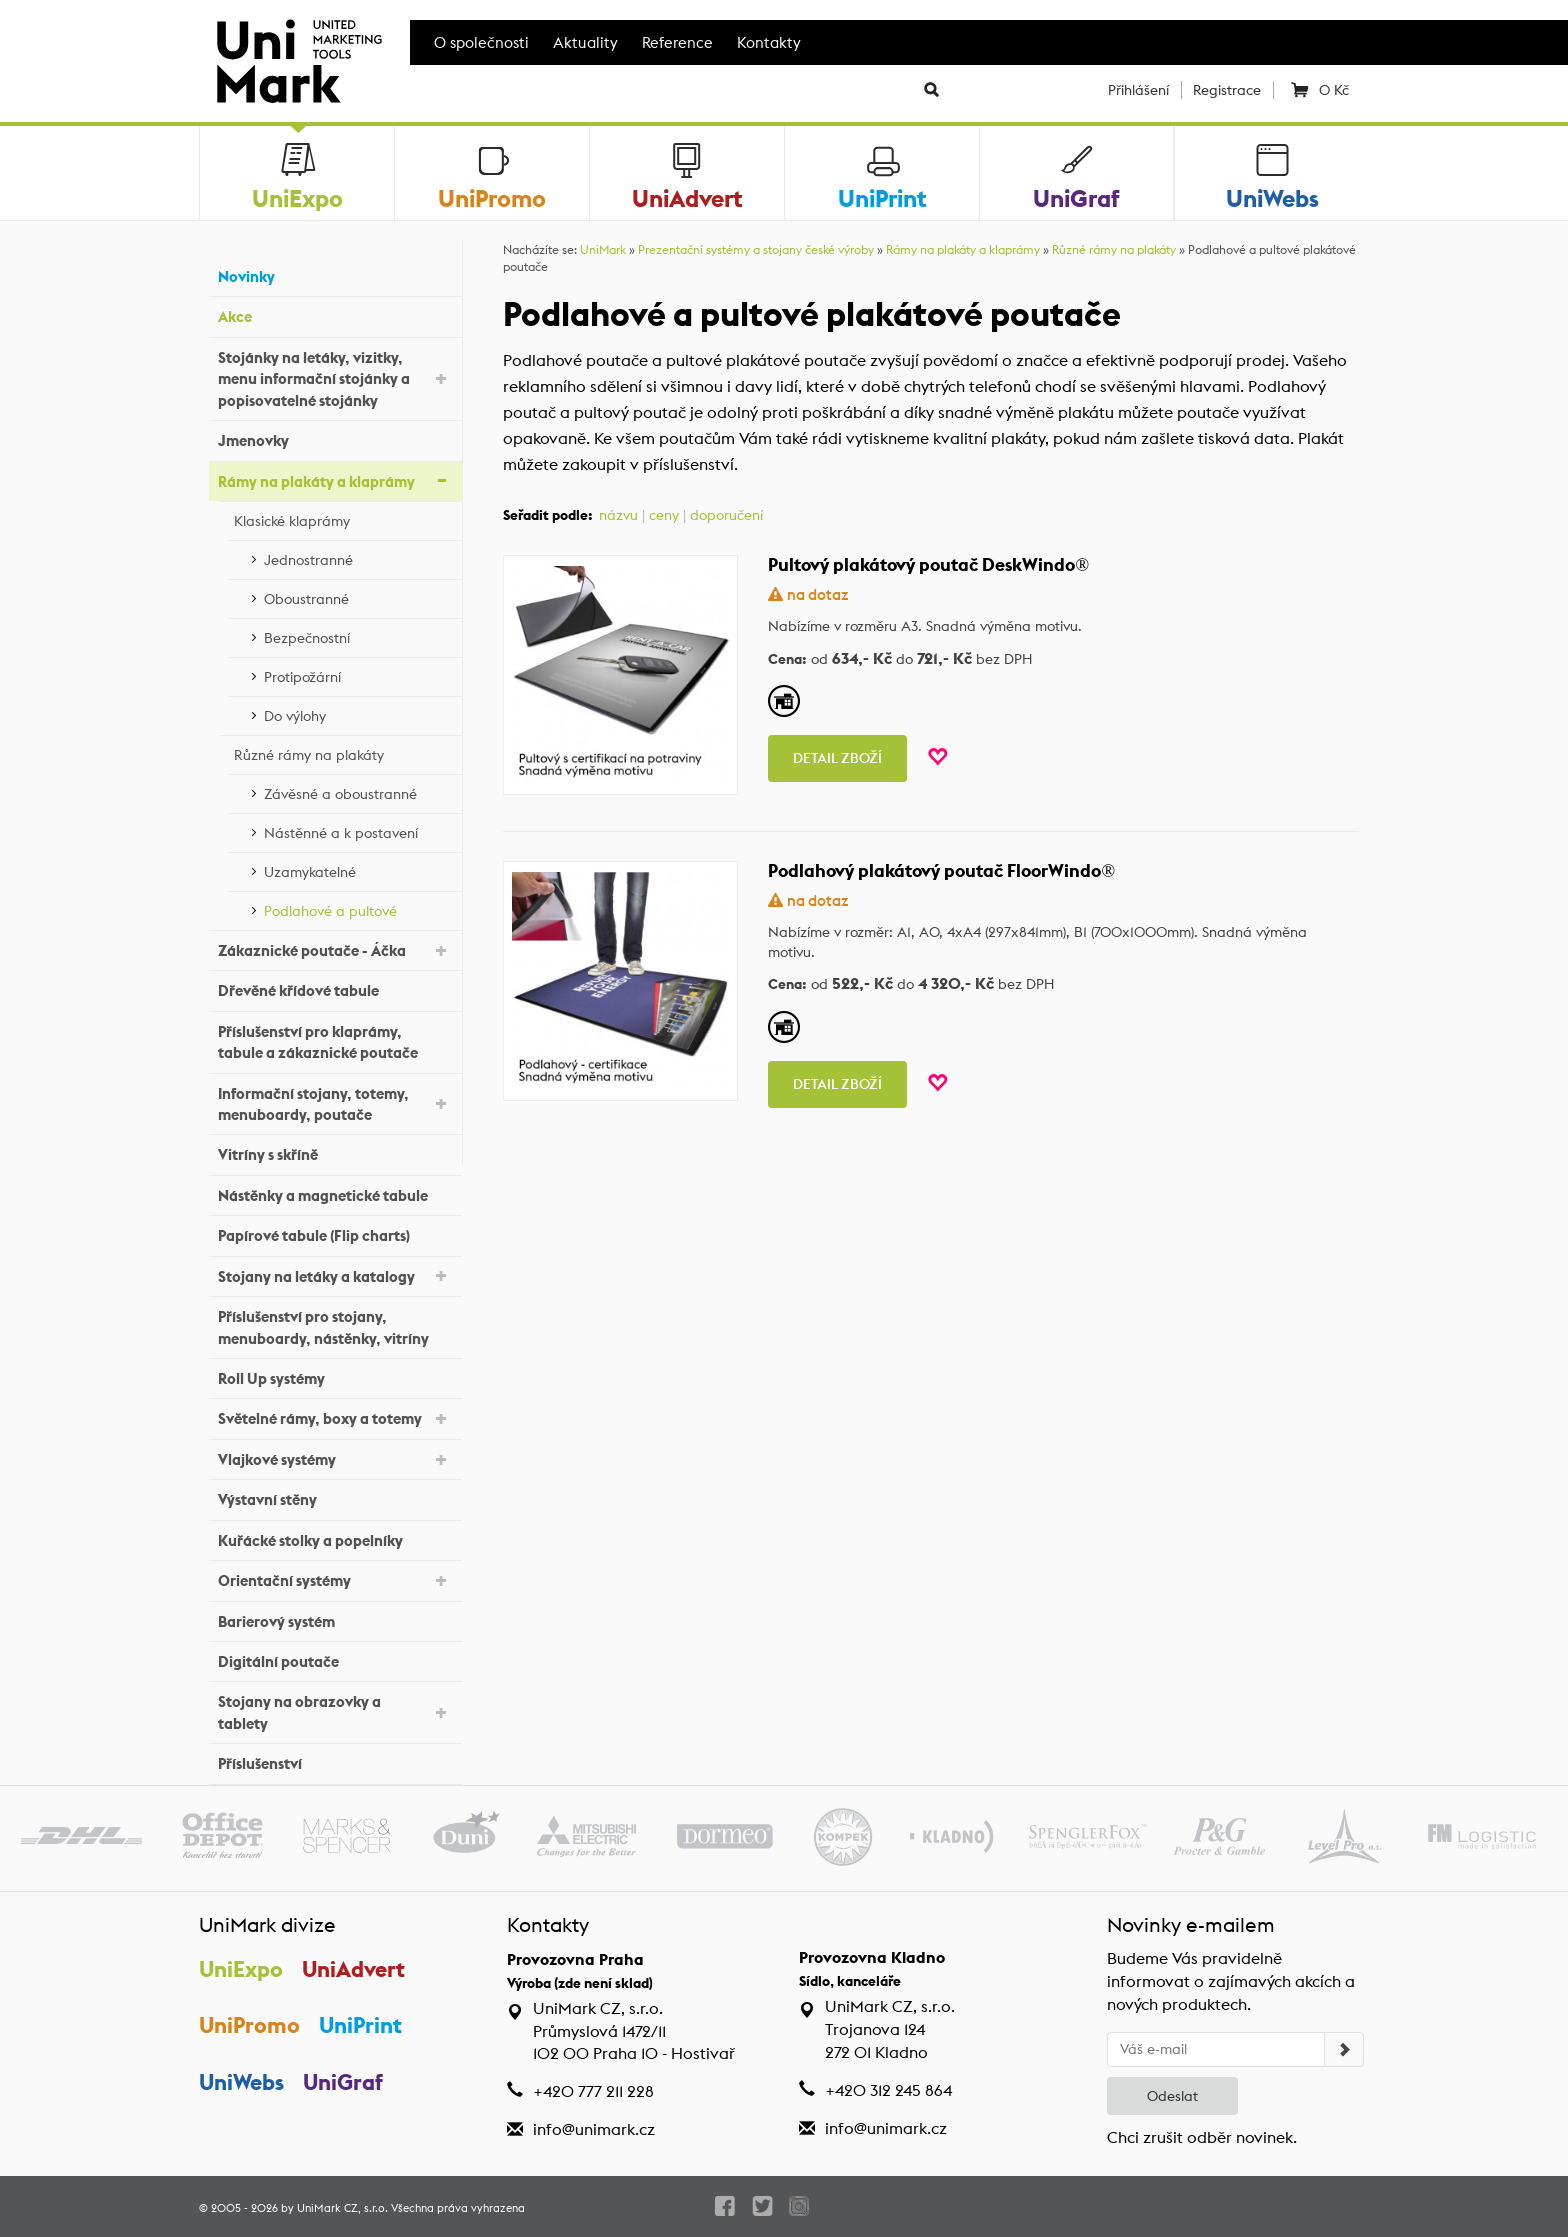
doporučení (726, 515)
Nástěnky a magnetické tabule (335, 1193)
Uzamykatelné (358, 869)
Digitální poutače (335, 1659)
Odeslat (1172, 2096)
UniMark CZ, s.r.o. (342, 2208)
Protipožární (358, 674)
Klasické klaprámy (343, 518)
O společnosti (481, 42)
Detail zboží (837, 757)
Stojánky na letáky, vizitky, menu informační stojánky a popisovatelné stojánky (335, 379)
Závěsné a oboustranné (358, 791)
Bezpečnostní (358, 635)
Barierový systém (335, 1618)
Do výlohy (358, 713)
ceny (664, 515)
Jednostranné (358, 557)
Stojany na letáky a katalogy (335, 1274)
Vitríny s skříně (335, 1152)
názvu (618, 515)
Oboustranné (358, 596)
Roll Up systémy (335, 1376)
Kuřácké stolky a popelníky (335, 1537)
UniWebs (241, 2082)
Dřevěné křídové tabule (335, 988)
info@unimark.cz (594, 2129)
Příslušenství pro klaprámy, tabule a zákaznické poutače (335, 1042)
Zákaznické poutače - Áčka (335, 949)
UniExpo (241, 1969)
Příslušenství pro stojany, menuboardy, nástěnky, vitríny (335, 1327)
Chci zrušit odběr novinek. (1202, 2137)
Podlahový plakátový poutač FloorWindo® (941, 870)
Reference (677, 42)
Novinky (335, 274)
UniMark (603, 249)
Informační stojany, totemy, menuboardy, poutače (335, 1104)
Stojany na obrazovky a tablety (335, 1712)
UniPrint (360, 2025)
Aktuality (585, 42)
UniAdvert (353, 1969)
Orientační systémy (335, 1579)
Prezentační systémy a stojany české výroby (756, 249)
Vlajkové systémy (335, 1458)
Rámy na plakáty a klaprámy (335, 479)
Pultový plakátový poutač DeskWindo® (928, 564)
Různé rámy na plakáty (343, 752)
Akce (335, 314)
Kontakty (769, 42)
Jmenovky (335, 438)
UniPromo (249, 2025)
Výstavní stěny (335, 1497)
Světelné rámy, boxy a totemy (335, 1417)
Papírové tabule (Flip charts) (335, 1233)
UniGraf (343, 2082)
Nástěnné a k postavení (358, 830)
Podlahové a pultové (358, 908)
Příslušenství (335, 1761)
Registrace (1227, 90)
